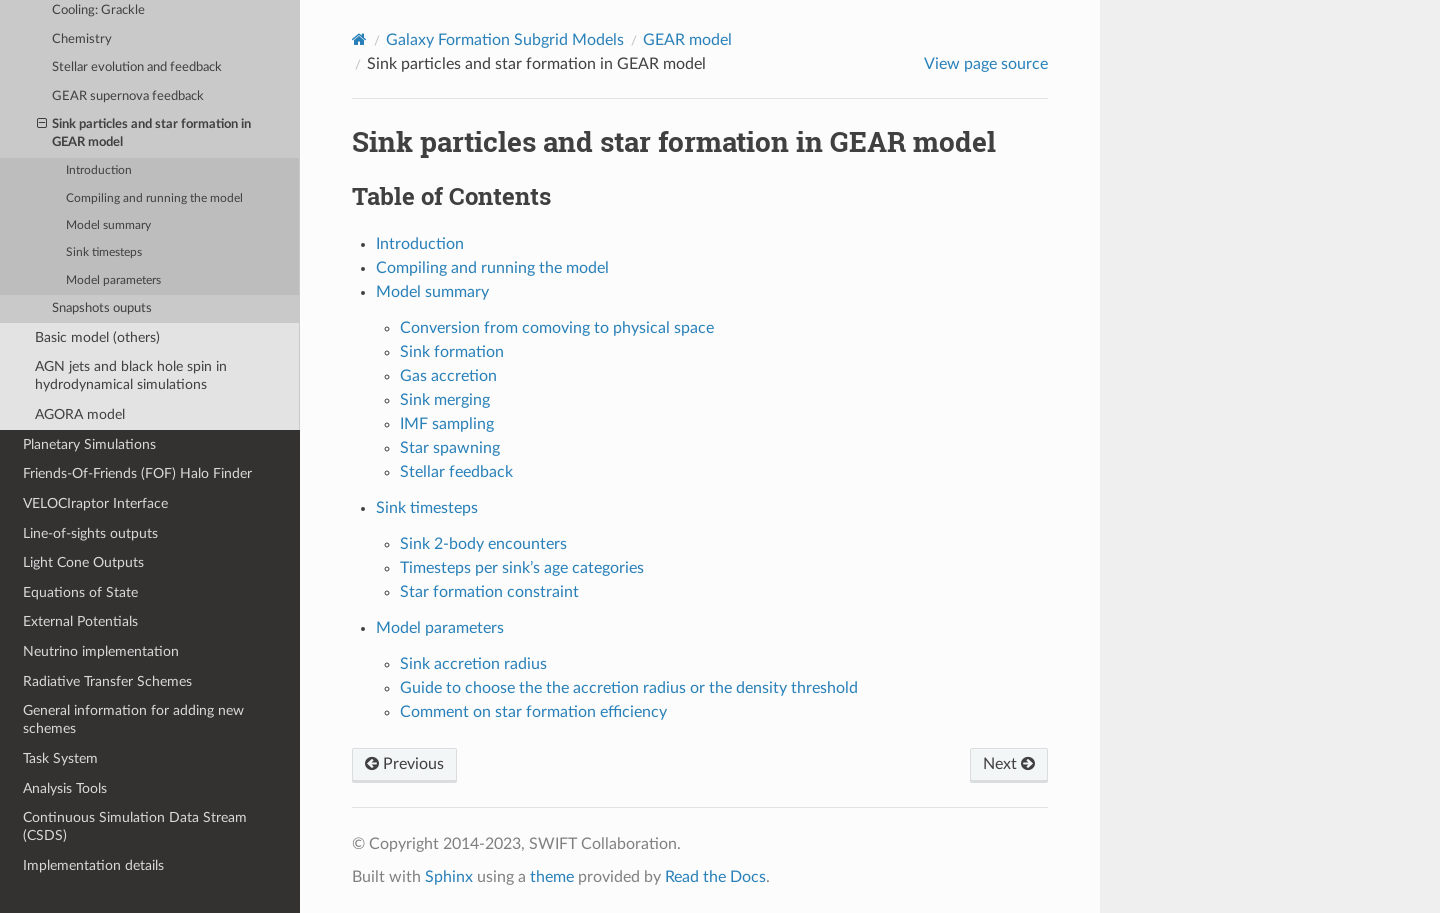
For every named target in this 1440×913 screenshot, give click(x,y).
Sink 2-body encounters (483, 544)
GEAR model (687, 40)
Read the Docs (715, 877)
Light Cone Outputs (83, 562)
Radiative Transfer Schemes (107, 681)
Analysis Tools (65, 788)
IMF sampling (447, 424)
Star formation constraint (489, 592)
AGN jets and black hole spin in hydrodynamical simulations (131, 375)
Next (1009, 764)
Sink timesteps (104, 252)
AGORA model (80, 414)
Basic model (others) (97, 337)
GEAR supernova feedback (128, 96)
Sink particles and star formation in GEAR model (144, 132)
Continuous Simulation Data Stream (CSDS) (135, 826)
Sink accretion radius (473, 664)
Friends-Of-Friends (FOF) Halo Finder (137, 473)
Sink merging (445, 400)
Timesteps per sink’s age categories (522, 568)
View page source (986, 64)
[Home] (359, 39)
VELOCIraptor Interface (95, 503)
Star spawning (450, 448)
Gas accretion (448, 376)
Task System (60, 758)
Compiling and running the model (154, 198)
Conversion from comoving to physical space (557, 328)
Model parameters (113, 280)
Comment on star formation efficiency (533, 712)
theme (552, 877)
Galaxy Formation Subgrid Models (505, 40)
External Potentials (80, 621)
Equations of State (80, 592)
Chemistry (82, 39)
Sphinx (449, 877)
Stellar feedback (456, 472)
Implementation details (93, 865)
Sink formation (452, 352)
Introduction (99, 170)
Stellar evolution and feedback (137, 67)
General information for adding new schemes (133, 719)
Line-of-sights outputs (90, 533)
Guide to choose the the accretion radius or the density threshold (629, 688)
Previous (404, 764)
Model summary (108, 225)
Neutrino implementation (101, 651)
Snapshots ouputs (102, 308)
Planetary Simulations (89, 444)
